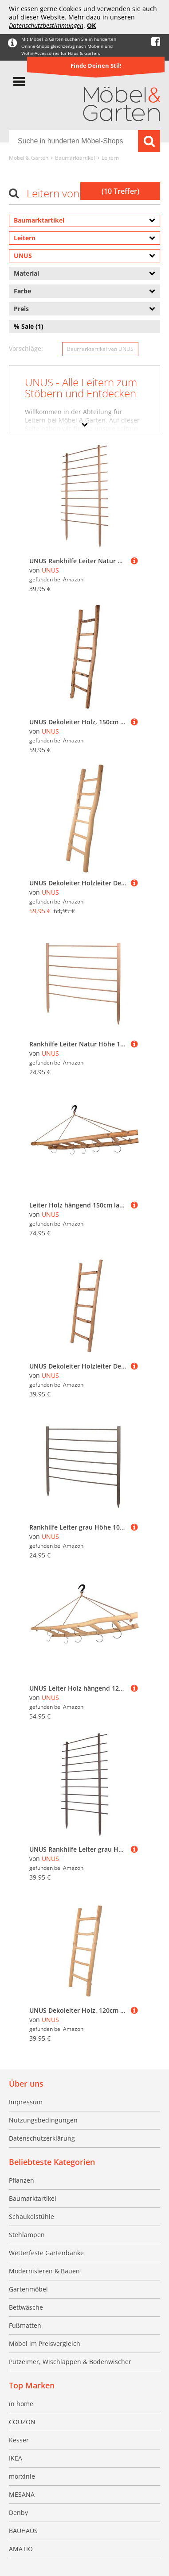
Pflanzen (21, 2180)
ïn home (21, 2403)
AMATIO (21, 2549)
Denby (18, 2512)
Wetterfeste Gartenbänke (46, 2253)
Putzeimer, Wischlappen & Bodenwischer (70, 2361)
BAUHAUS (23, 2530)
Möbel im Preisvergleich (44, 2343)
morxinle (22, 2476)
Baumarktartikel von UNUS (100, 349)
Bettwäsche (26, 2307)
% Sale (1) (28, 326)
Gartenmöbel (28, 2289)
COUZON (22, 2422)
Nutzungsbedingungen (43, 2120)
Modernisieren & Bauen (44, 2271)
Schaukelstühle (31, 2216)
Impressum (26, 2102)
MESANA (22, 2494)
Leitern (110, 157)
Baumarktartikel (75, 157)
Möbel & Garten (28, 157)
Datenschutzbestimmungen (46, 25)
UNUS (50, 570)
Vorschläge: (26, 348)
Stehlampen (27, 2234)
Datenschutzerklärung (42, 2138)
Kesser (19, 2440)
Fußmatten (25, 2325)
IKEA (15, 2458)
